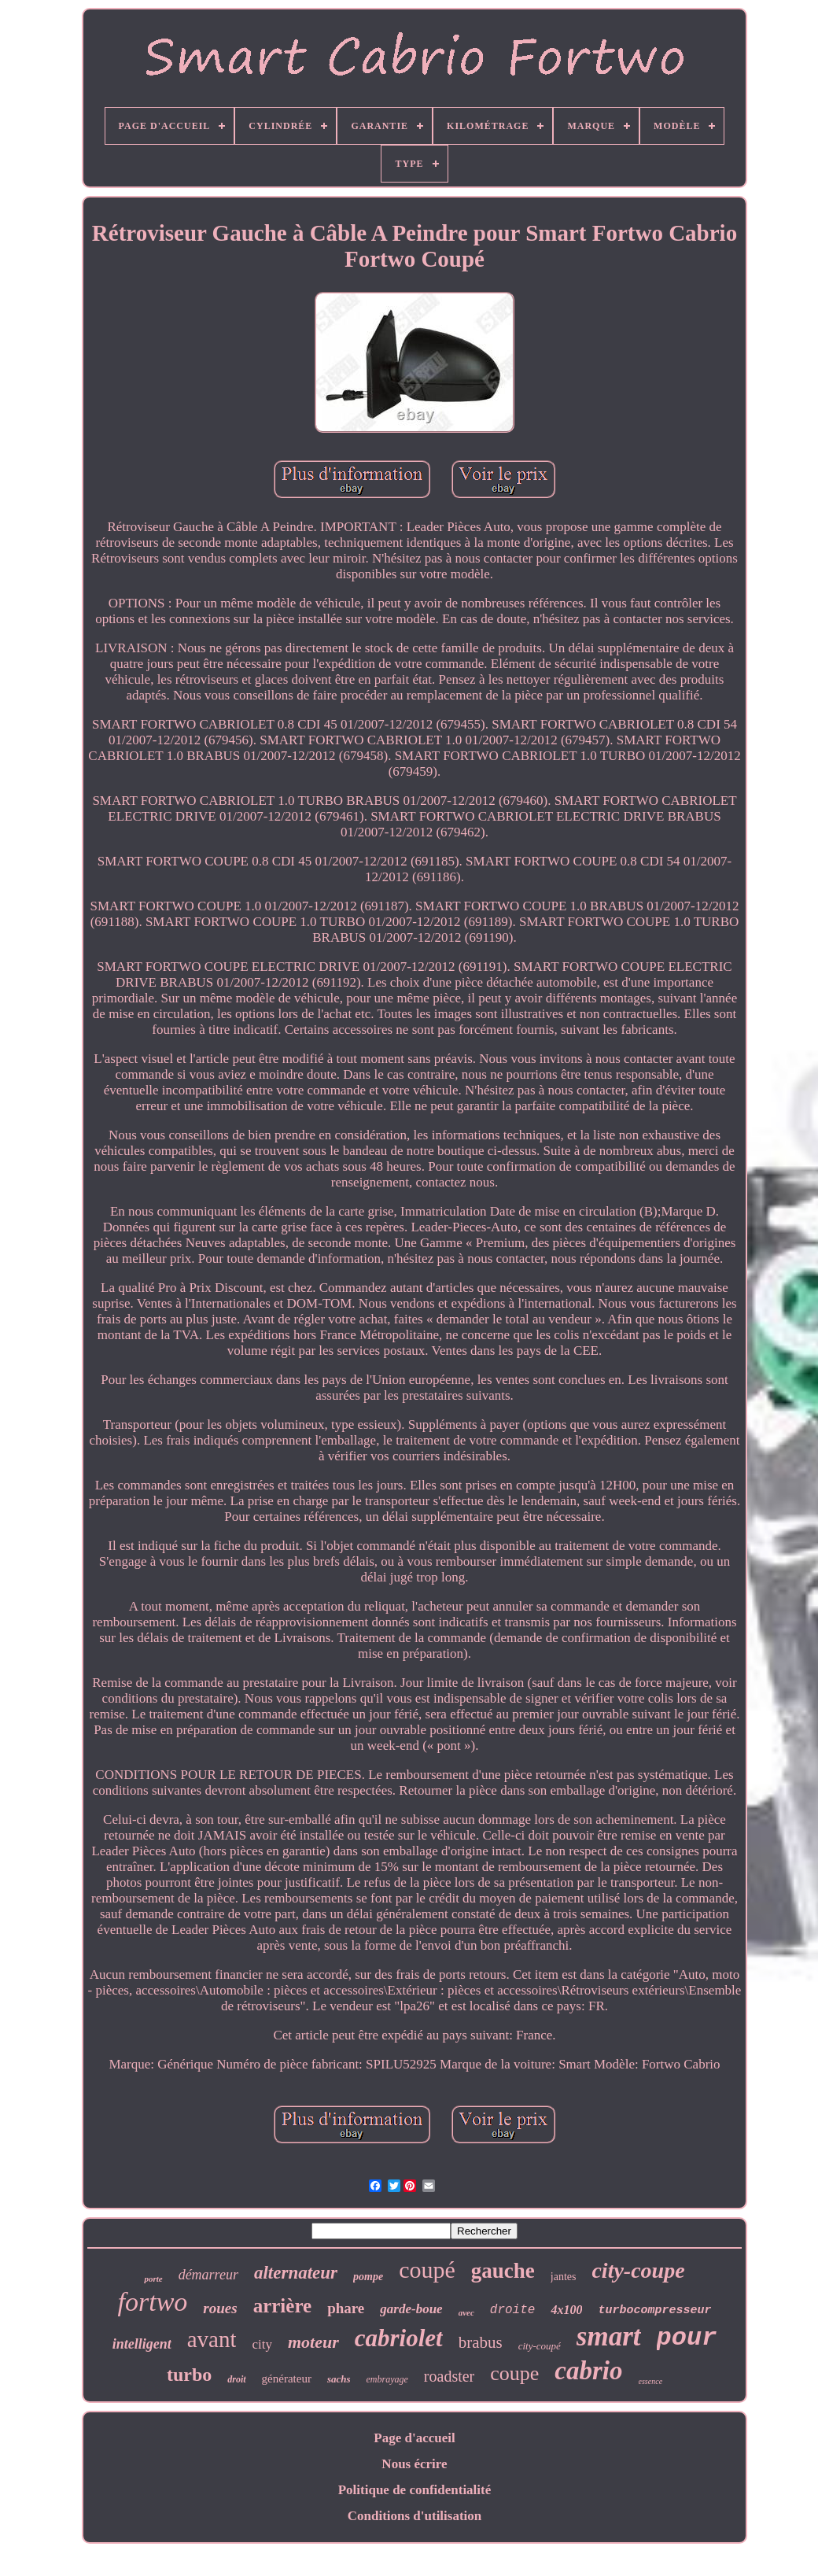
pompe (368, 2277)
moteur (313, 2342)
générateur (286, 2378)
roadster (449, 2376)
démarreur (208, 2275)
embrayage (387, 2379)
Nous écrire (414, 2463)
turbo (189, 2374)
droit (236, 2379)
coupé (427, 2270)
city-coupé (539, 2346)
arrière (282, 2305)
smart (609, 2336)
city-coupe (637, 2270)
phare (345, 2308)
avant (212, 2339)
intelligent (141, 2344)
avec (466, 2312)
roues (220, 2308)
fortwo (153, 2301)
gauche (503, 2271)
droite (513, 2310)
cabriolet (399, 2338)
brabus (481, 2342)
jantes (564, 2277)
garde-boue (411, 2308)
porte (153, 2278)
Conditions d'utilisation (415, 2515)
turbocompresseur (654, 2310)
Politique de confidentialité (415, 2489)
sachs (339, 2379)
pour (687, 2338)
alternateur (295, 2273)
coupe (514, 2373)
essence (651, 2381)
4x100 (566, 2309)
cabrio (588, 2370)
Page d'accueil (414, 2437)
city (262, 2344)
